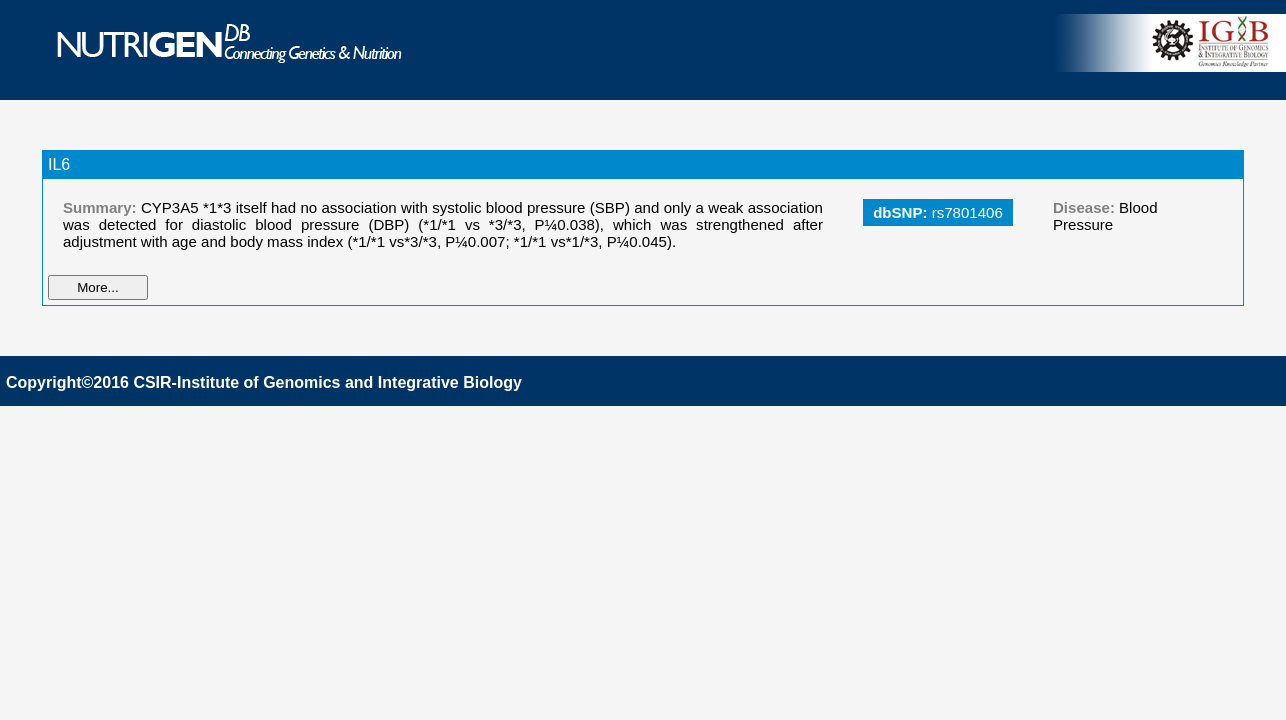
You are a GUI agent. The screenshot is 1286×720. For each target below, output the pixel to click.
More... (97, 287)
